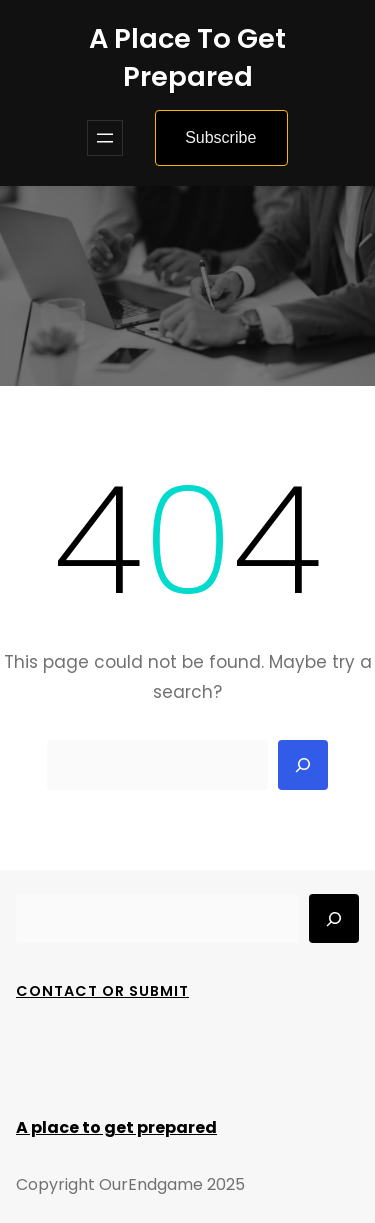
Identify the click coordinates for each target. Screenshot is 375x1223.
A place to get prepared (187, 57)
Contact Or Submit (102, 991)
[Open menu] (105, 138)
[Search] (303, 765)
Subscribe (220, 137)
